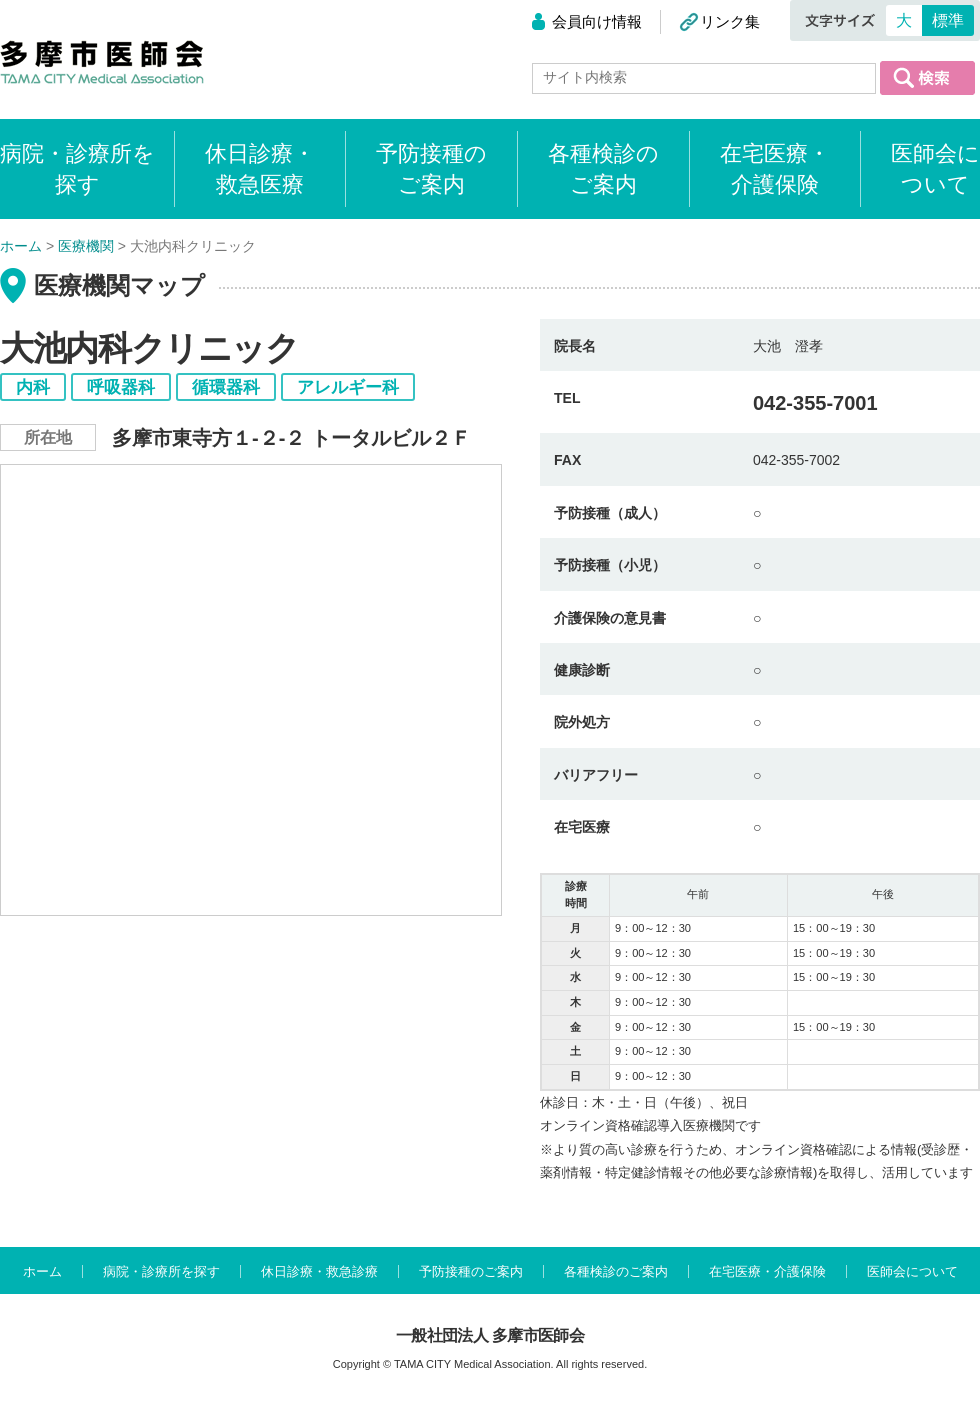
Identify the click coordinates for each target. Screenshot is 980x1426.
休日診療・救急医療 (260, 169)
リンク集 (730, 21)
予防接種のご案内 (431, 169)
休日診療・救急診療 (319, 1271)
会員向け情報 (597, 21)
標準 (948, 20)
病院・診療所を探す (161, 1271)
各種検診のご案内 (603, 169)
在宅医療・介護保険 (775, 169)
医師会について (935, 169)
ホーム (42, 1271)
